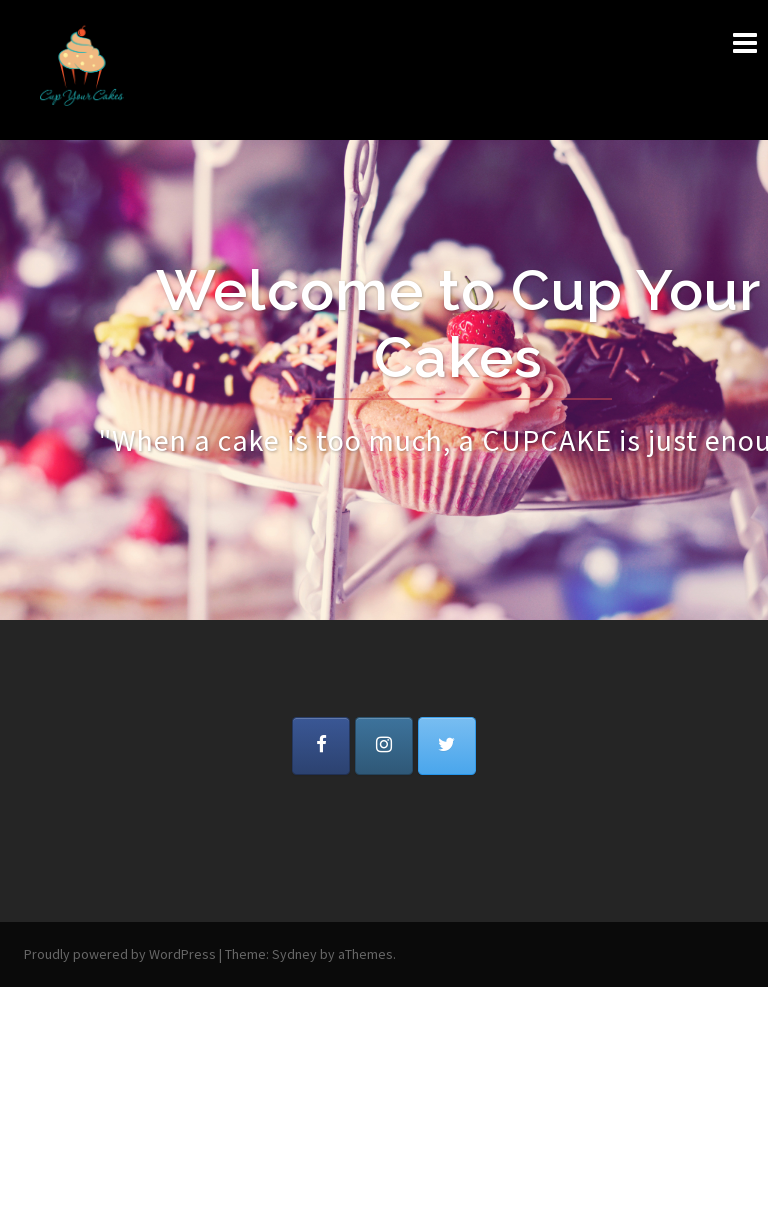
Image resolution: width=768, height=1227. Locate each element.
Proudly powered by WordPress (120, 954)
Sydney (294, 954)
